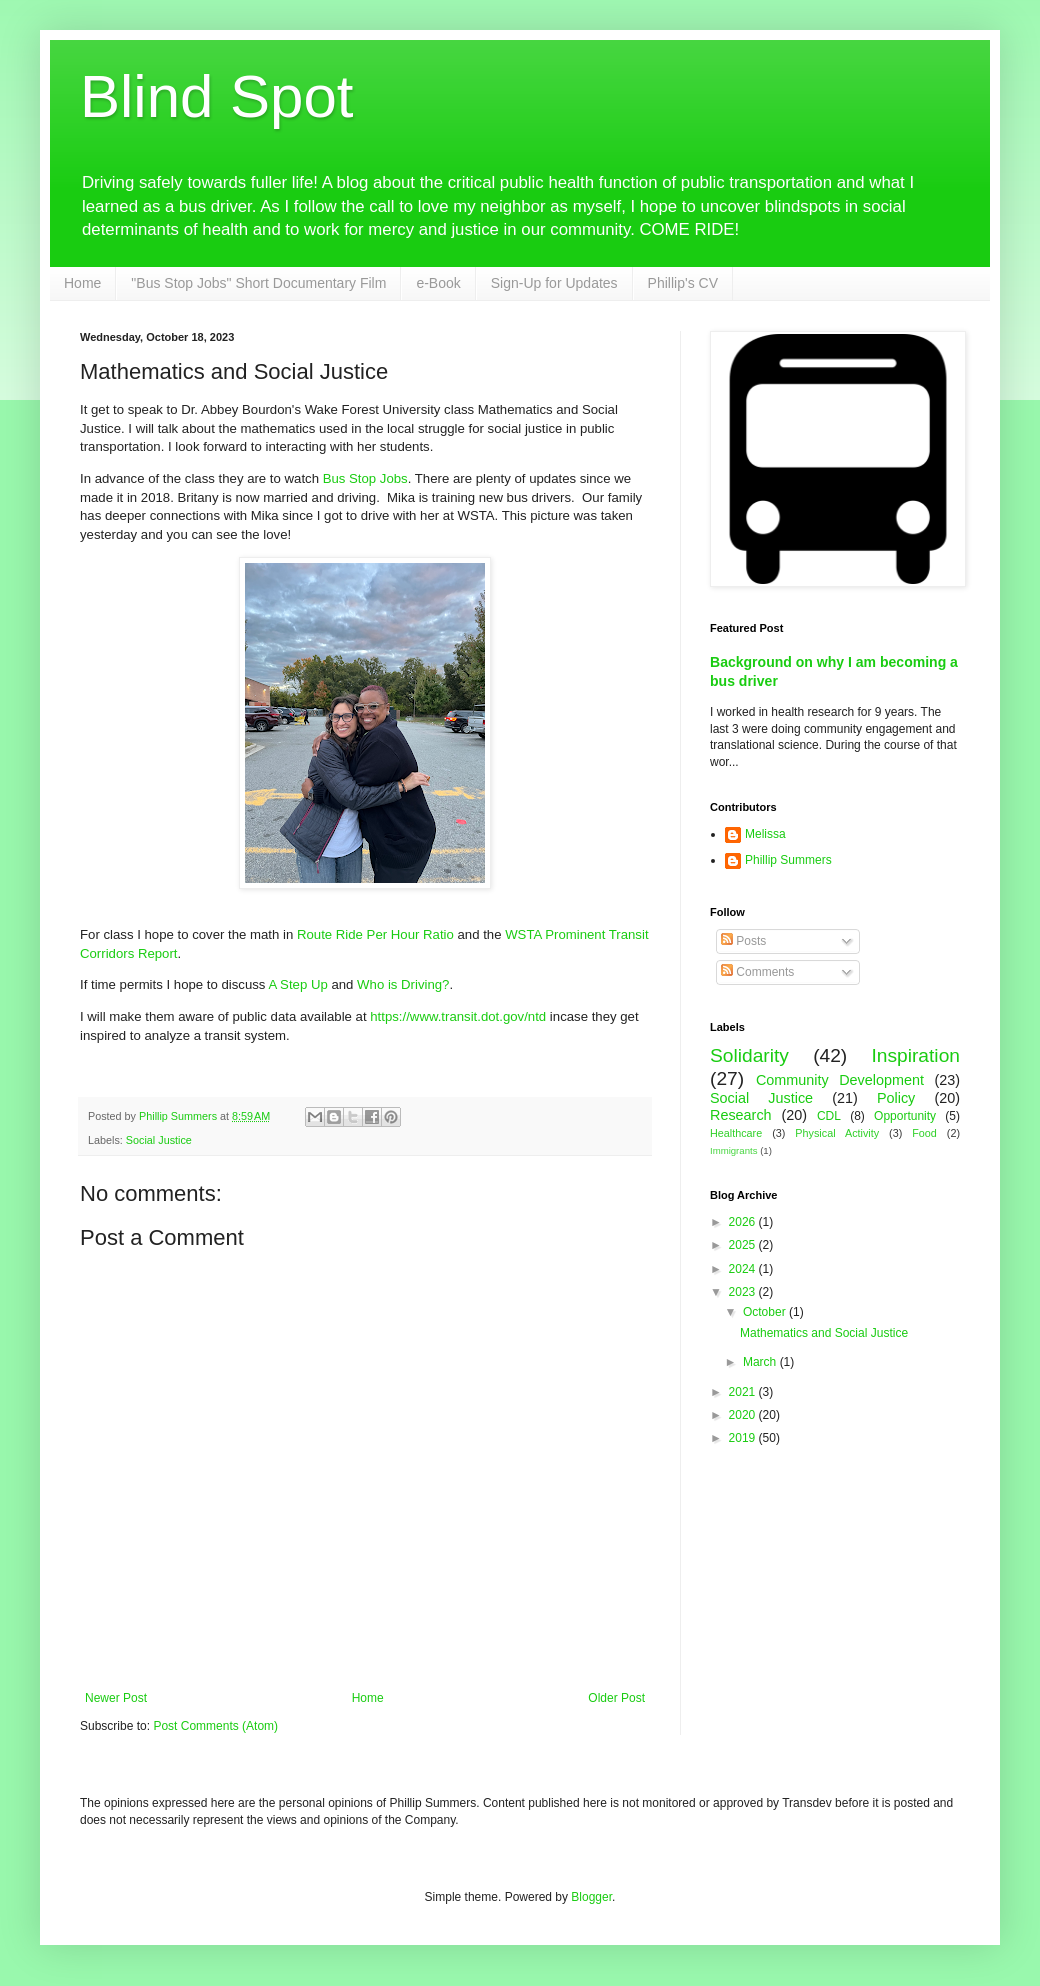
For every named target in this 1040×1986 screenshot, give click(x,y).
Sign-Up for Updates (554, 283)
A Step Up (297, 984)
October (766, 1312)
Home (82, 283)
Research (741, 1115)
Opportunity (905, 1116)
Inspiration (915, 1055)
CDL (829, 1116)
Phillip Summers (788, 860)
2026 (744, 1222)
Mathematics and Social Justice (824, 1333)
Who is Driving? (403, 984)
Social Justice (159, 1140)
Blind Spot (217, 96)
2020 (744, 1415)
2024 (744, 1269)
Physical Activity (837, 1133)
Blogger (591, 1897)
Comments (757, 972)
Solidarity (749, 1055)
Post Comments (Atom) (215, 1726)
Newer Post (116, 1698)
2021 (744, 1392)
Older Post (616, 1698)
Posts (743, 941)
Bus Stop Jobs (365, 478)
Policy (896, 1098)
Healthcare (736, 1133)
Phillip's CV (683, 283)
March (761, 1362)
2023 (744, 1292)
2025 (744, 1245)
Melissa (765, 834)
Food (924, 1133)
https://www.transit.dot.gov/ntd (458, 1016)
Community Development (840, 1080)
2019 (744, 1438)
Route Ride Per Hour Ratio (375, 934)
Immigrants (733, 1150)
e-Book (438, 283)
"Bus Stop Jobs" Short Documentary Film (258, 283)
